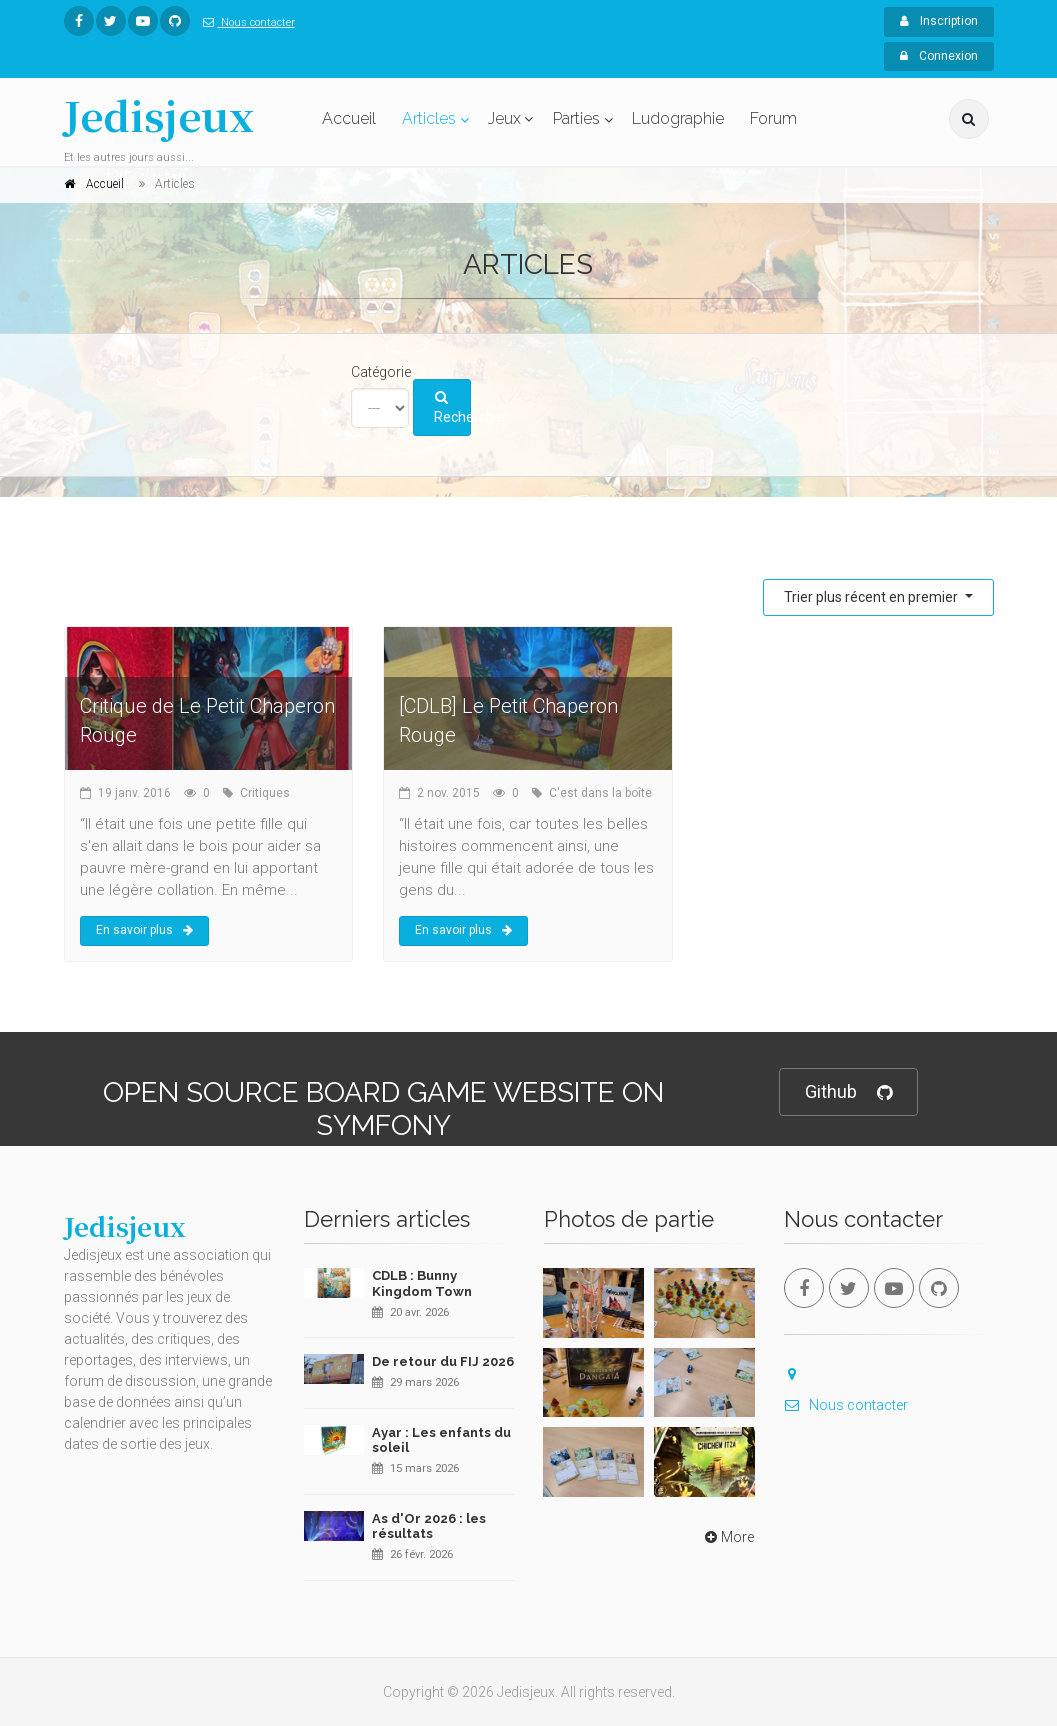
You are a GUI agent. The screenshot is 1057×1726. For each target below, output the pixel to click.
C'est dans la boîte (600, 793)
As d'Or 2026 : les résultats (429, 1526)
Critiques (265, 793)
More (727, 1537)
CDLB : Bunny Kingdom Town (422, 1283)
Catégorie (381, 372)
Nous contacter (245, 22)
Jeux (504, 118)
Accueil (349, 118)
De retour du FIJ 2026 (443, 1361)
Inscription (939, 21)
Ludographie (678, 118)
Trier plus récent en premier (872, 597)
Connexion (939, 56)
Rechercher (452, 408)
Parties (576, 118)
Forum (773, 118)
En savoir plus (144, 930)
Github (848, 1092)
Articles (429, 118)
